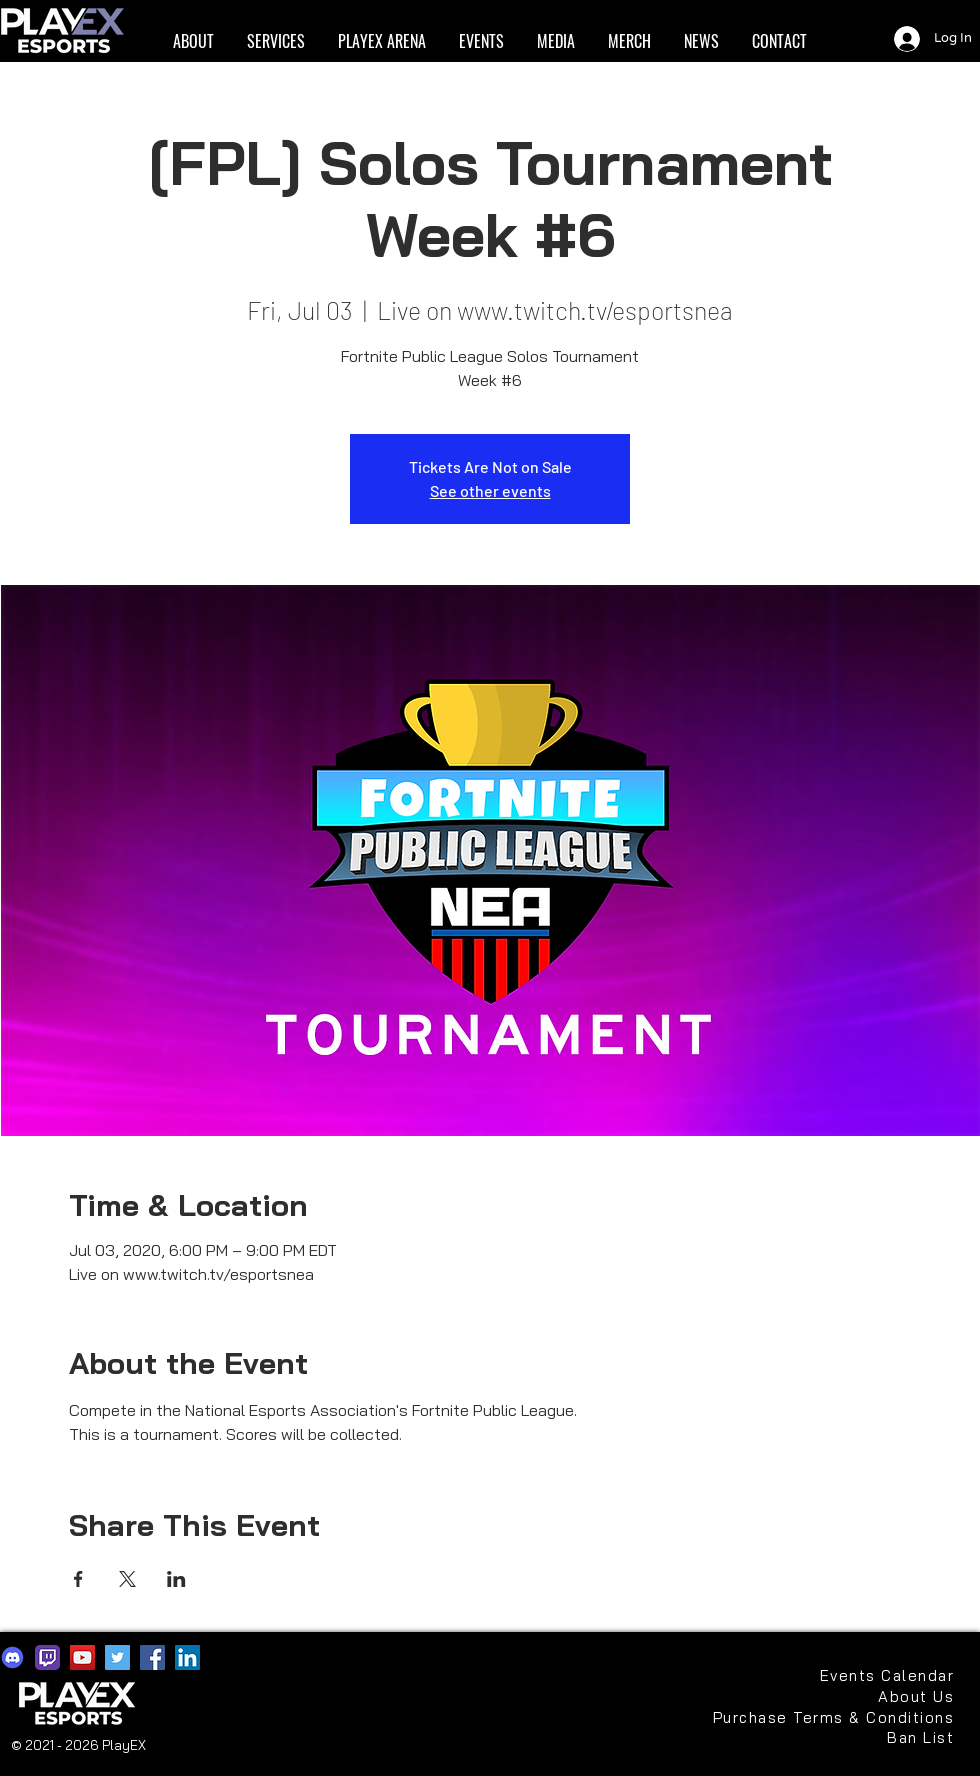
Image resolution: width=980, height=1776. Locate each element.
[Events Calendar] (887, 1675)
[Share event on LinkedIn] (176, 1579)
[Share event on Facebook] (78, 1579)
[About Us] (907, 1696)
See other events (490, 490)
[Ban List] (887, 1737)
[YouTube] (82, 1657)
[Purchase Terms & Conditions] (831, 1717)
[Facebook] (152, 1657)
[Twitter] (117, 1657)
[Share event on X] (127, 1579)
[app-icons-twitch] (47, 1657)
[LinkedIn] (187, 1657)
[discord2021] (12, 1657)
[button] (193, 41)
